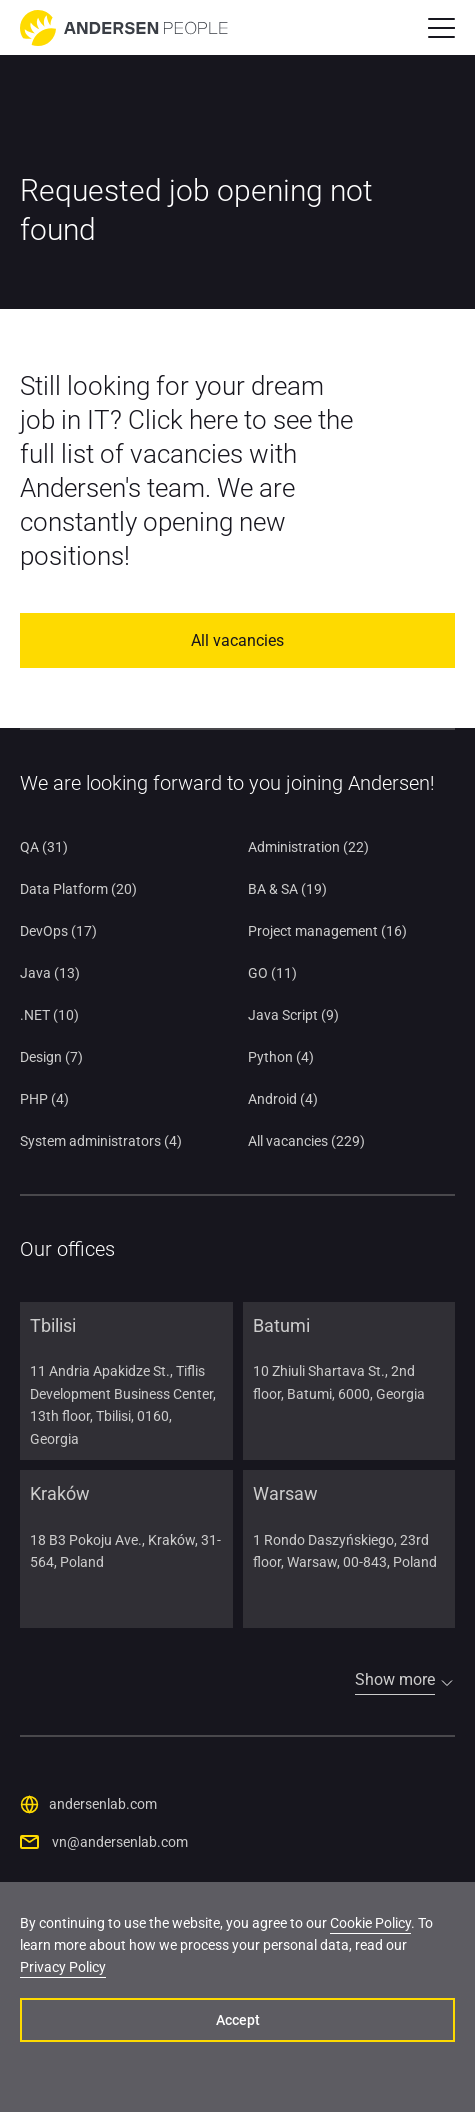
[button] (441, 28)
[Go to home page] (124, 28)
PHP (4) (44, 1099)
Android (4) (283, 1099)
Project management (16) (327, 931)
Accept (238, 2020)
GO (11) (272, 973)
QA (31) (44, 847)
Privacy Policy (63, 1967)
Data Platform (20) (78, 889)
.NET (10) (49, 1015)
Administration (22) (308, 847)
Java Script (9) (293, 1015)
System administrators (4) (101, 1141)
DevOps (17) (58, 931)
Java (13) (50, 973)
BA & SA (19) (287, 889)
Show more (395, 1679)
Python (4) (281, 1057)
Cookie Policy (370, 1923)
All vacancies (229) (306, 1141)
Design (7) (51, 1057)
